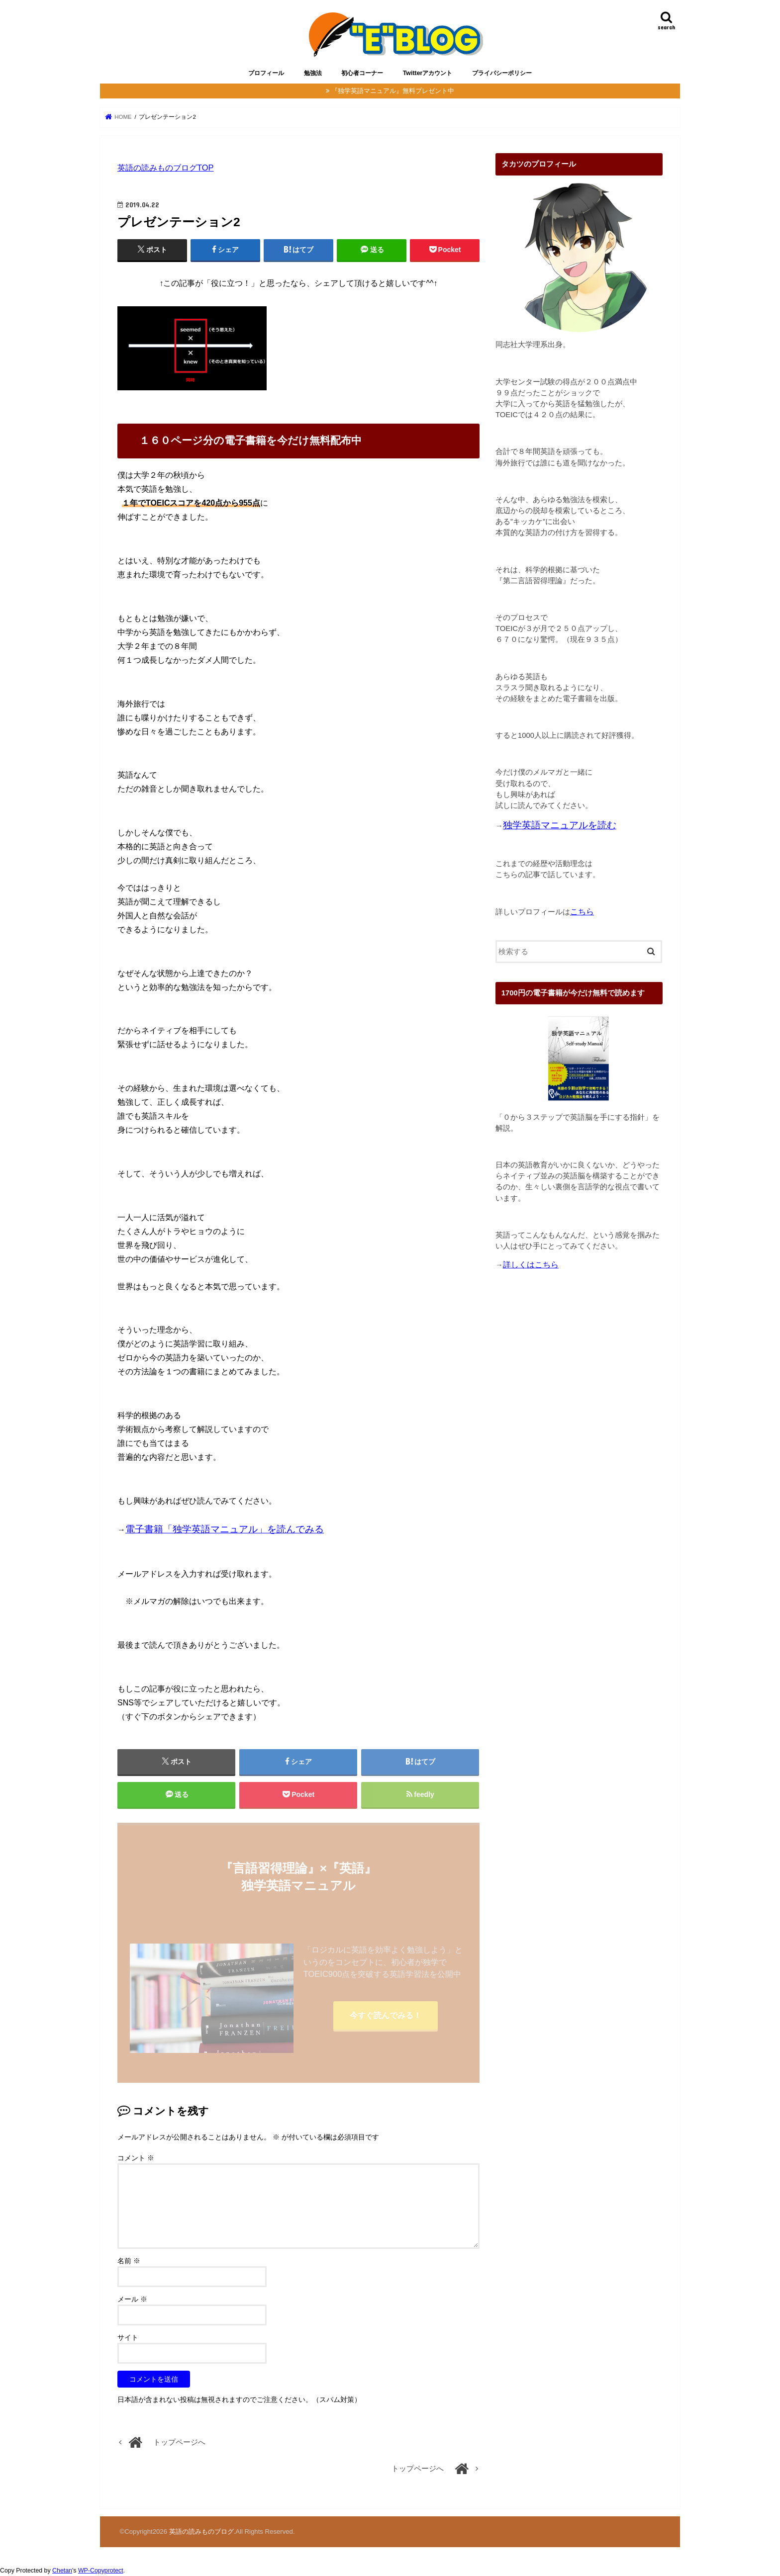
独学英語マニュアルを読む (559, 825)
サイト (127, 2337)
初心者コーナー (362, 73)
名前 (128, 2261)
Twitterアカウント (428, 73)
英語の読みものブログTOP (165, 167)
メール (132, 2299)
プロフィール (266, 73)
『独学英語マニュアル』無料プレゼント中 (392, 90)
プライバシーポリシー (502, 73)
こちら (582, 911)
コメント (135, 2158)
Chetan (62, 2570)
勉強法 (313, 73)
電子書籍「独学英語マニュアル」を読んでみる (224, 1529)
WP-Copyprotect (100, 2570)
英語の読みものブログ (201, 2531)
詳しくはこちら (531, 1264)
